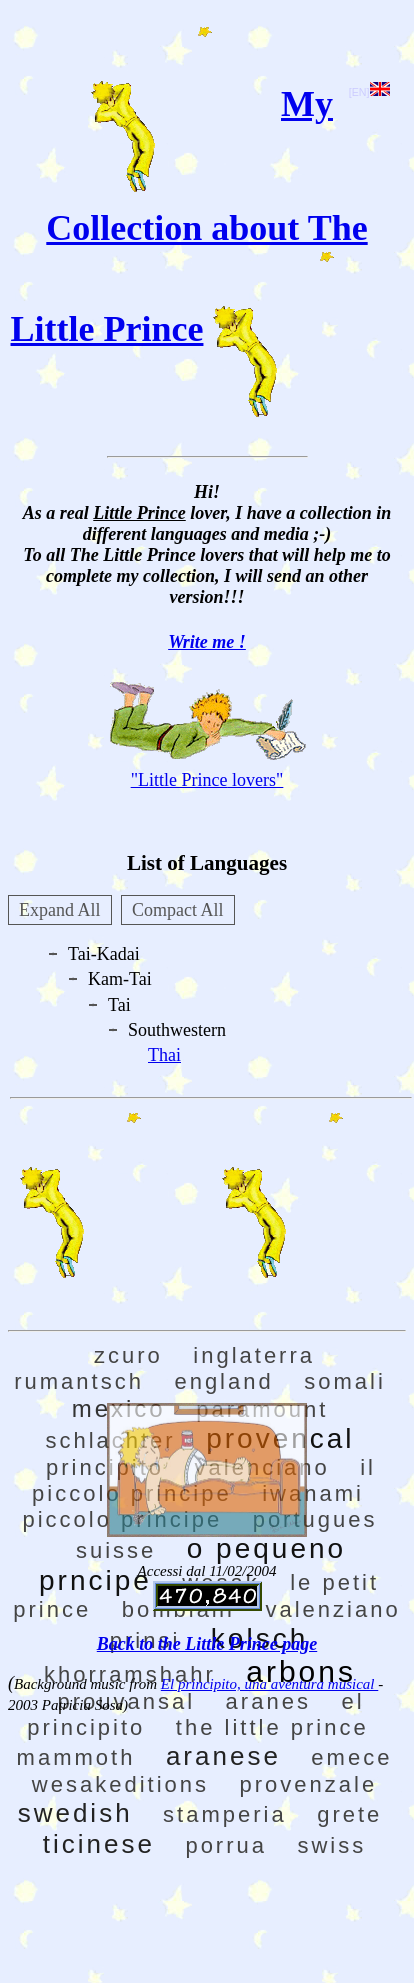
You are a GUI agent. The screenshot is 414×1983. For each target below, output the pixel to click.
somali (345, 1381)
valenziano (333, 1609)
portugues (315, 1519)
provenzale (309, 1784)
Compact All (178, 910)
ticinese (99, 1844)
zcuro (128, 1355)
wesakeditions (120, 1784)
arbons (301, 1671)
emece (351, 1757)
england (223, 1381)
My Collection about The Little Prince (189, 216)
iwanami (313, 1493)
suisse (116, 1550)
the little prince (272, 1727)
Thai (164, 1055)
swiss (331, 1845)
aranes (268, 1701)
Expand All (60, 910)
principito (105, 1467)
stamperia (225, 1814)
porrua (226, 1845)
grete (349, 1814)
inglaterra (254, 1355)
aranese (223, 1756)
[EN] (369, 92)
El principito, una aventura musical (269, 1684)
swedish (75, 1813)
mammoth (76, 1757)
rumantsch (79, 1381)
